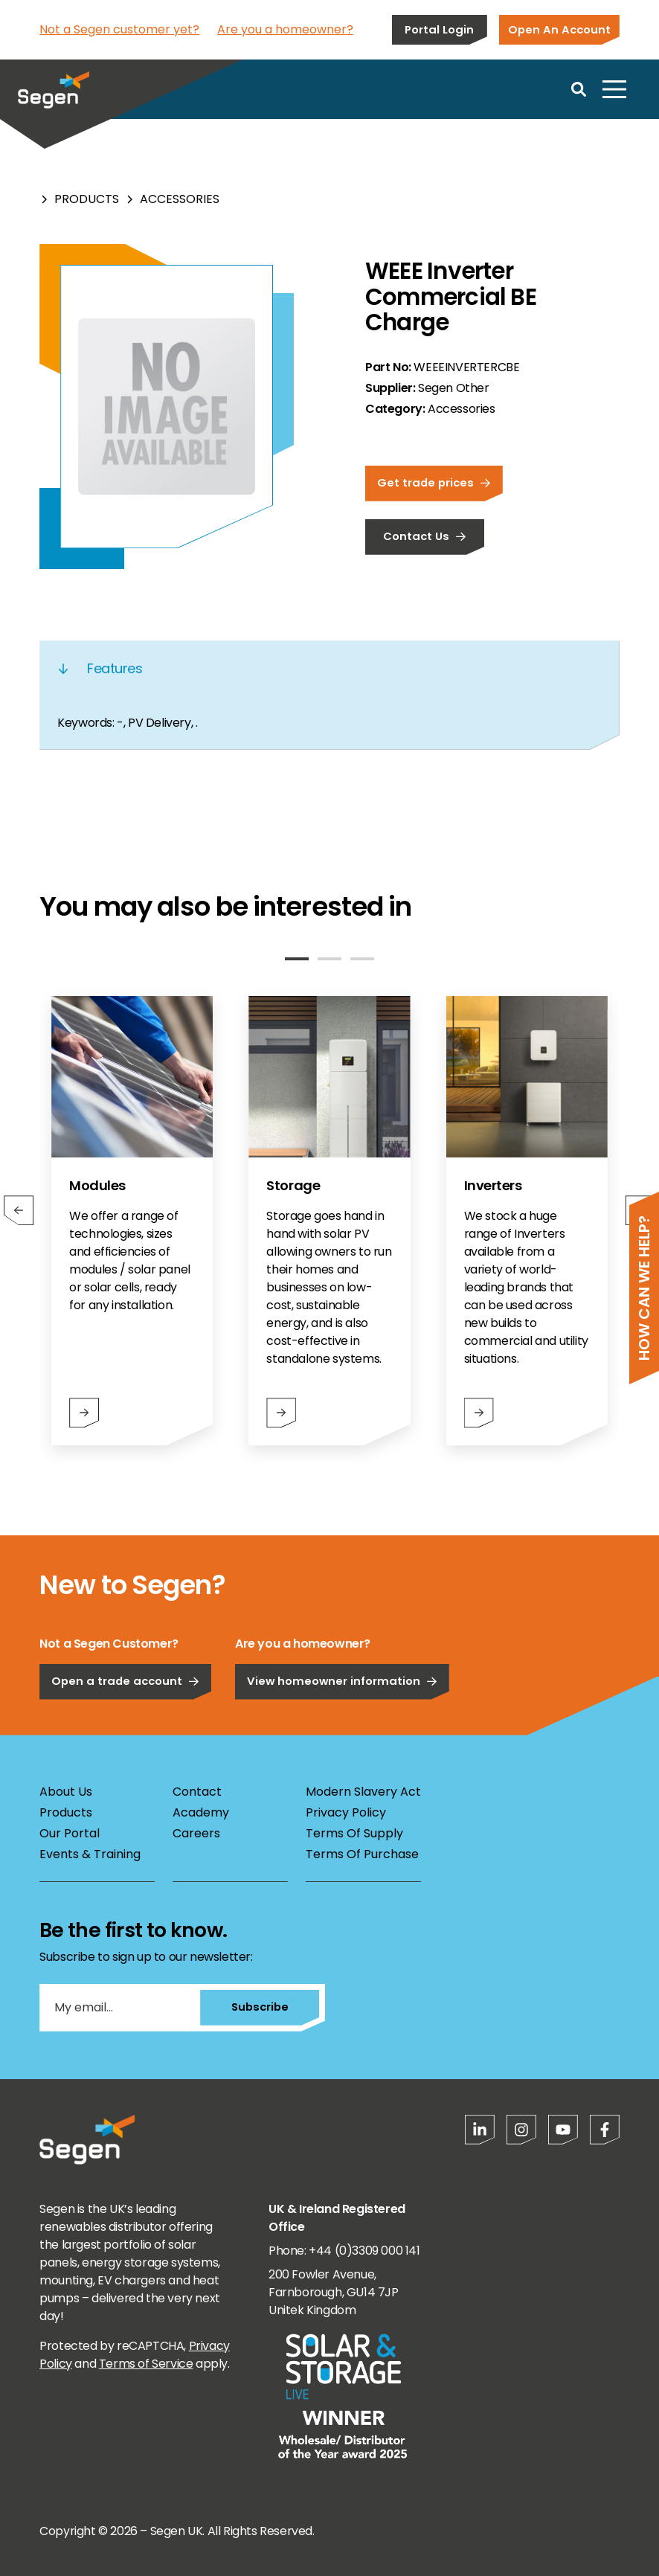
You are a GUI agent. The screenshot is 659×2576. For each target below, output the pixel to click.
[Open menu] (614, 89)
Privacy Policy (346, 1812)
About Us (65, 1791)
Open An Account (559, 29)
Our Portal (69, 1833)
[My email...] (119, 2008)
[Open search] (579, 89)
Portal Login (439, 29)
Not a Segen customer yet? (119, 29)
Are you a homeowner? (285, 29)
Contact (197, 1791)
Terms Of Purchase (362, 1854)
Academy (201, 1812)
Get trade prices (434, 482)
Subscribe (260, 2006)
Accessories (179, 199)
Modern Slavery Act (363, 1791)
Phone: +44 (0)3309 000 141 (344, 2250)
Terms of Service (146, 2363)
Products (86, 199)
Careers (196, 1833)
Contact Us (424, 536)
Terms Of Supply (354, 1833)
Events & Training (90, 1854)
